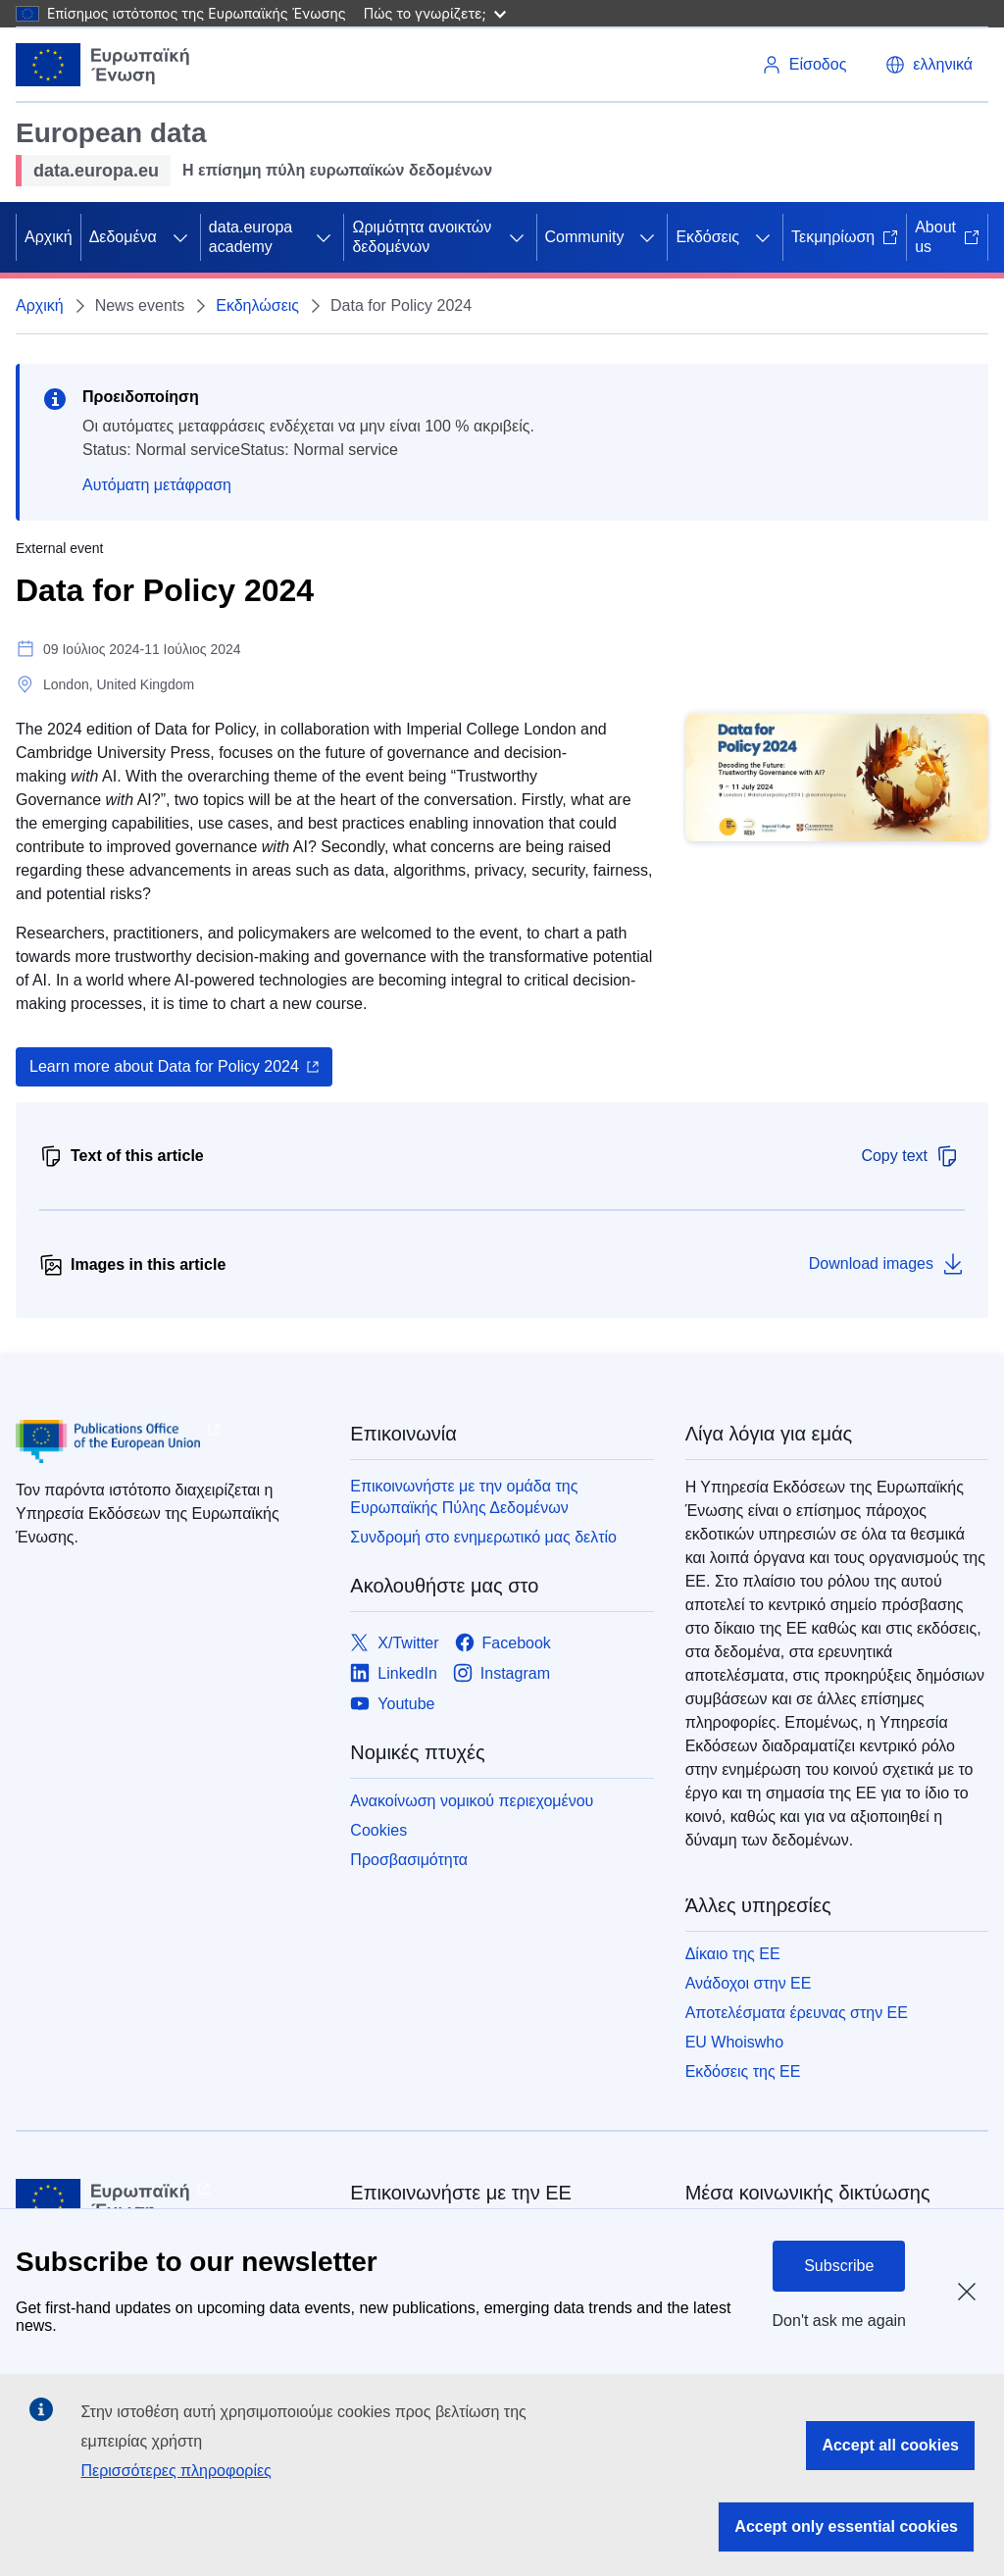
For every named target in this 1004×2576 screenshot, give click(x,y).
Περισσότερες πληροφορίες (175, 2470)
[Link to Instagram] (501, 1673)
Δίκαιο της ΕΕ (732, 1953)
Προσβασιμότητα (409, 1859)
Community (585, 236)
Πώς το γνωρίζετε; (435, 13)
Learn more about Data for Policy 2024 (164, 1066)
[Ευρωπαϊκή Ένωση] (103, 64)
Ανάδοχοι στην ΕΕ (748, 1983)
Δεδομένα (123, 236)
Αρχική (49, 236)
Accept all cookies (890, 2445)
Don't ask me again (839, 2320)
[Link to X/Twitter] (394, 1643)
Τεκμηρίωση (844, 236)
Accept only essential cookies (846, 2526)
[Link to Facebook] (503, 1643)
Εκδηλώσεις (257, 305)
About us (947, 237)
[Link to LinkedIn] (393, 1673)
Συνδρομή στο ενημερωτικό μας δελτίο (483, 1537)
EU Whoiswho (734, 2042)
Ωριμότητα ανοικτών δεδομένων (421, 237)
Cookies (378, 1830)
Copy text (910, 1156)
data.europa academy (250, 237)
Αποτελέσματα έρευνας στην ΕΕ (796, 2012)
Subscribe (839, 2265)
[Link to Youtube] (392, 1703)
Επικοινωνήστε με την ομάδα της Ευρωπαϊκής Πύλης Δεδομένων (463, 1497)
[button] (929, 64)
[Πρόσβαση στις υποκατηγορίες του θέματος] (180, 237)
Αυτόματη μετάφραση (156, 485)
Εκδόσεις (707, 236)
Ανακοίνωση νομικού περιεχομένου (471, 1801)
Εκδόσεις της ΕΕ (743, 2071)
